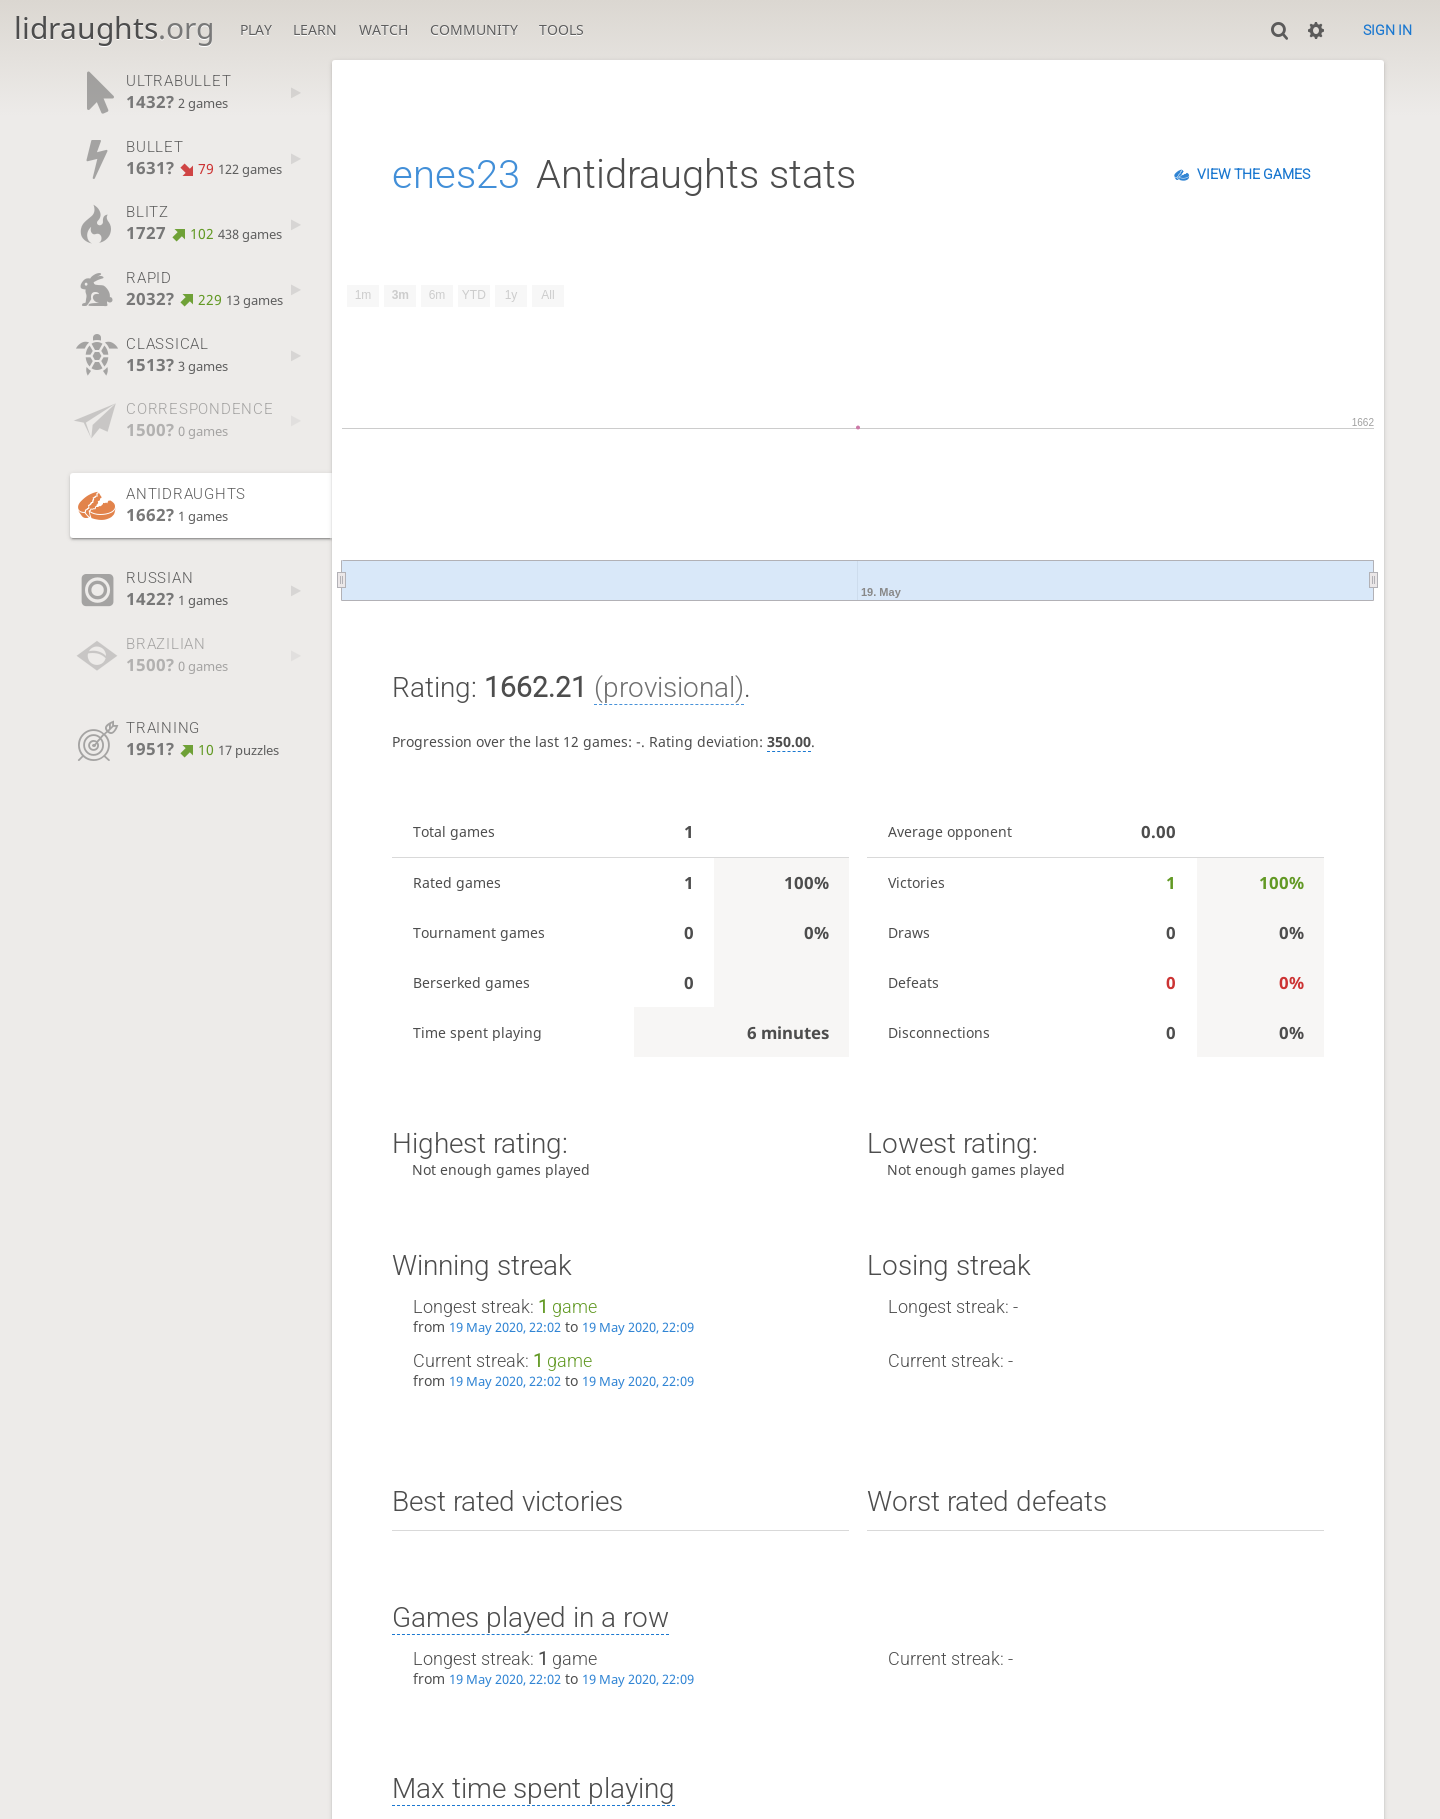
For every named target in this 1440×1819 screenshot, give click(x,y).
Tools (561, 29)
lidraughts (114, 27)
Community (474, 29)
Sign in (1387, 30)
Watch (383, 29)
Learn (315, 29)
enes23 (456, 174)
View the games (1253, 174)
